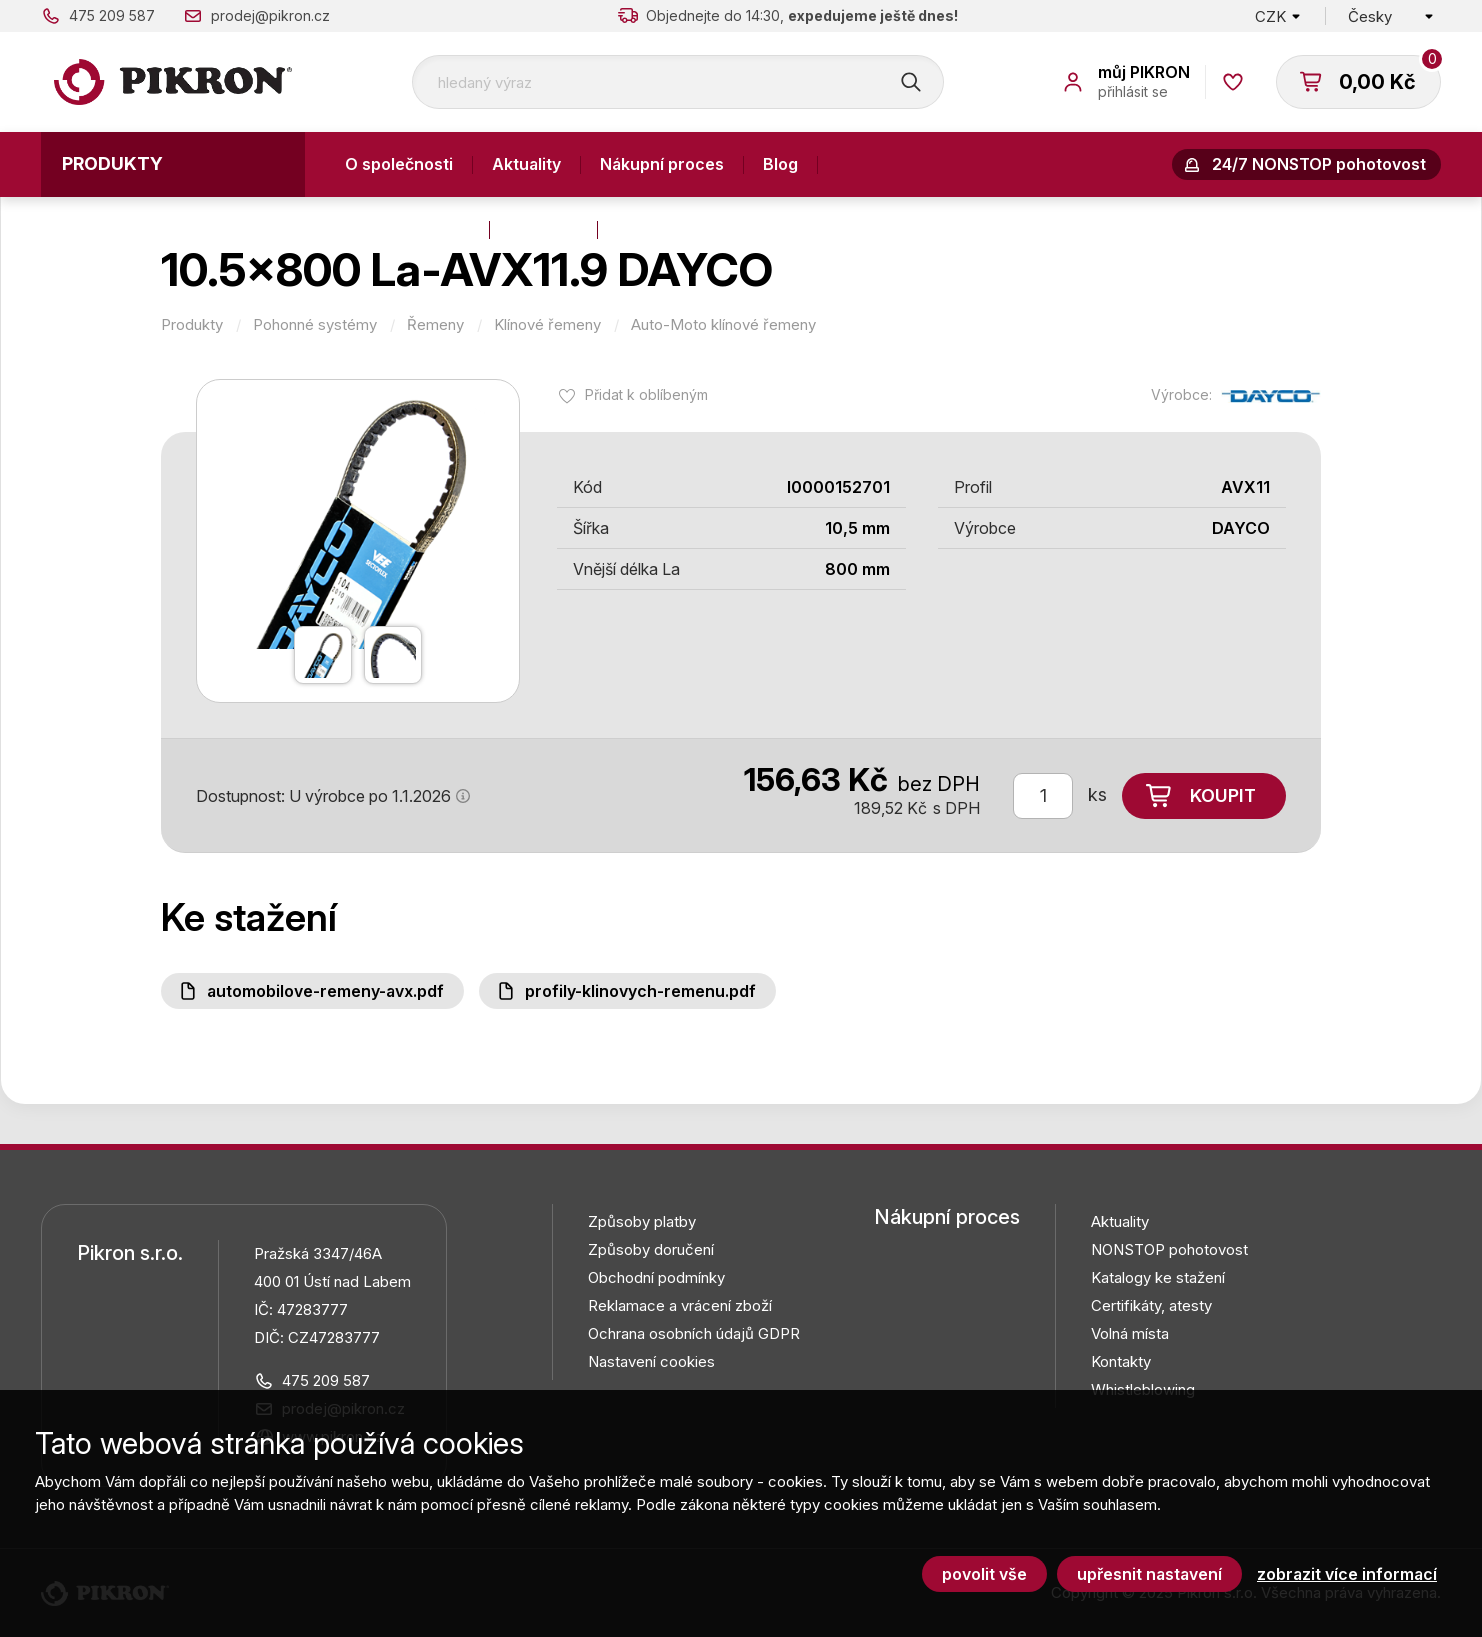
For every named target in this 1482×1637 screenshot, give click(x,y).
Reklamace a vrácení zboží (680, 1305)
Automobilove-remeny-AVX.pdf (325, 991)
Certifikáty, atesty (1151, 1305)
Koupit (1223, 795)
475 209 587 (112, 15)
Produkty (112, 163)
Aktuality (526, 164)
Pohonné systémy (315, 325)
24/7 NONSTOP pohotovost (1319, 164)
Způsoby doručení (651, 1249)
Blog (780, 164)
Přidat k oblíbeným (646, 394)
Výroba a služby (407, 229)
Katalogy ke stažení (1158, 1277)
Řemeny (435, 325)
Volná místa (1130, 1333)
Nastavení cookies (651, 1361)
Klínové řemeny (547, 325)
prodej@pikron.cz (270, 15)
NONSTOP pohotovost (1169, 1249)
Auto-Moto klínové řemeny (723, 325)
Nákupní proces (662, 164)
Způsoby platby (642, 1221)
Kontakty (543, 229)
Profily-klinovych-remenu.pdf (640, 991)
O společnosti (399, 164)
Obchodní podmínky (656, 1277)
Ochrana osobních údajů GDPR (694, 1333)
